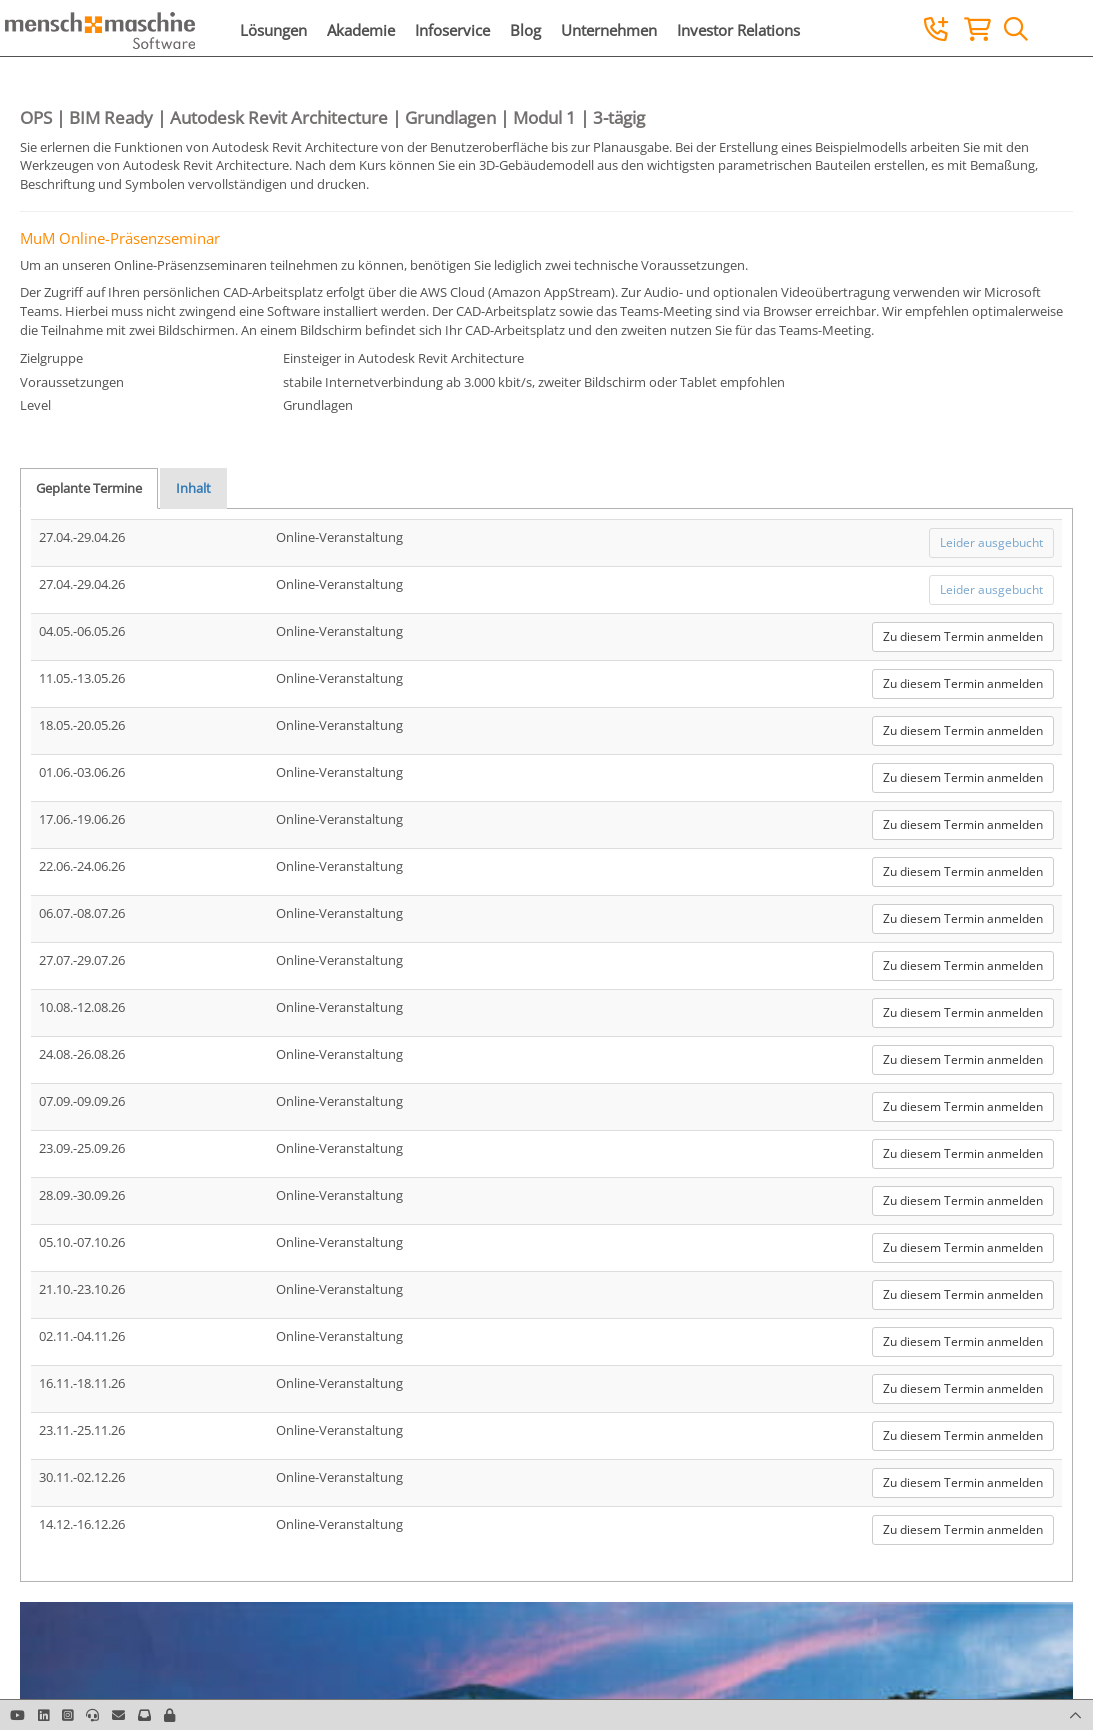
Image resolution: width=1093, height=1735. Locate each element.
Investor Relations (738, 30)
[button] (169, 1715)
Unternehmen (609, 30)
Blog (525, 30)
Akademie (361, 30)
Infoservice (452, 30)
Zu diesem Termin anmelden (963, 636)
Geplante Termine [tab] (89, 488)
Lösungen (273, 30)
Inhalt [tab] (193, 488)
